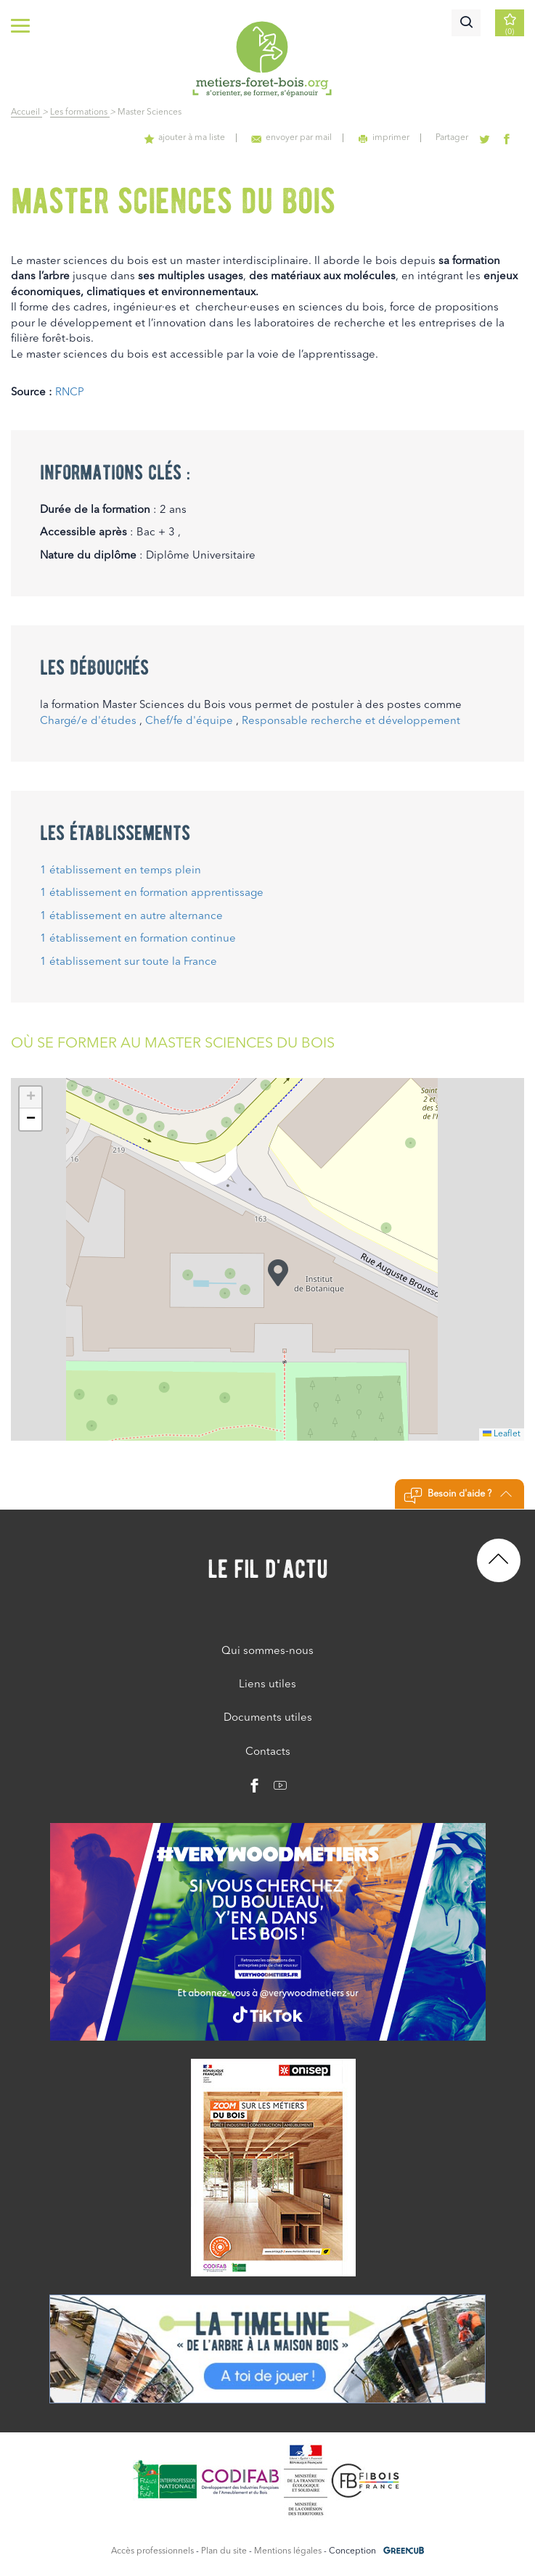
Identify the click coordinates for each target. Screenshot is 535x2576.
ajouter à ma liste (188, 137)
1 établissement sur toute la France (128, 962)
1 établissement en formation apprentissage (152, 893)
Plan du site (224, 2551)
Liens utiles (267, 1684)
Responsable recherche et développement (351, 721)
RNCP (69, 392)
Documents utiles (268, 1718)
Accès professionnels (152, 2551)
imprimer (386, 137)
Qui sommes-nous (267, 1651)
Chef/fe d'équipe (189, 721)
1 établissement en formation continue (138, 939)
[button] (278, 1272)
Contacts (267, 1752)
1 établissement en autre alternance (131, 916)
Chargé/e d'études (88, 721)
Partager (453, 137)
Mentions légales (288, 2551)
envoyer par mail (294, 137)
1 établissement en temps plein (120, 870)
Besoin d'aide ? (457, 1496)
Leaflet (501, 1434)
